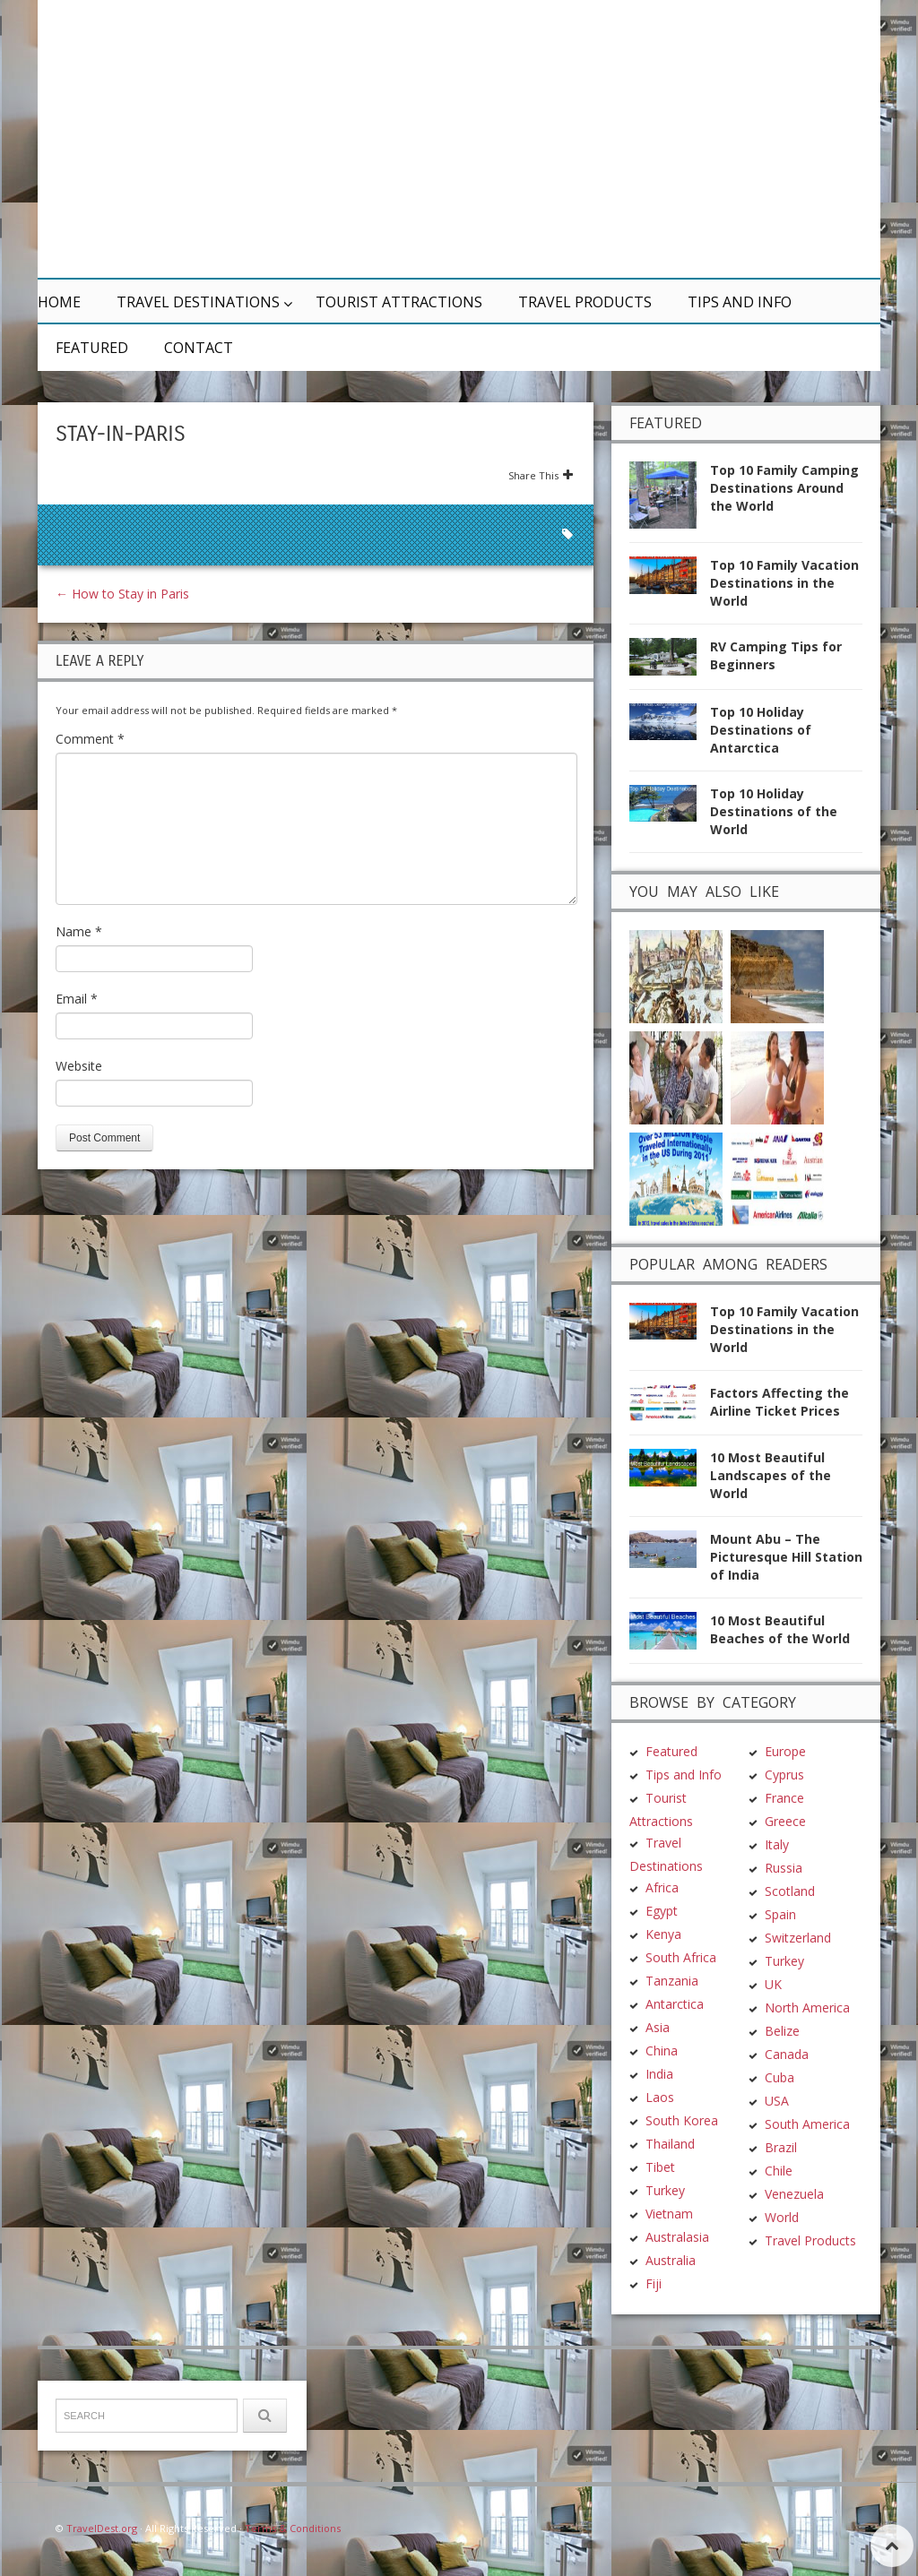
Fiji (653, 2283)
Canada (787, 2054)
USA (777, 2100)
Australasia (677, 2236)
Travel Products (585, 302)
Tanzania (671, 1980)
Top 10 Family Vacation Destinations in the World (784, 582)
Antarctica (674, 2003)
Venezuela (794, 2193)
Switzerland (798, 1937)
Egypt (661, 1910)
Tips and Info (740, 302)
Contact (198, 348)
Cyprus (784, 1774)
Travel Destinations (198, 302)
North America (807, 2007)
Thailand (670, 2143)
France (784, 1797)
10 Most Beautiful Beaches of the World (780, 1629)
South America (807, 2123)
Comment (90, 738)
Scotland (790, 1891)
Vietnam (669, 2213)
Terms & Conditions (293, 2528)
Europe (785, 1751)
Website (79, 1065)
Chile (778, 2170)
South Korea (681, 2120)
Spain (780, 1914)
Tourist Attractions (399, 302)
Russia (783, 1867)
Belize (782, 2030)
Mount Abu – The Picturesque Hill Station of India (786, 1556)
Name (79, 931)
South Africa (680, 1957)
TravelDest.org (101, 2528)
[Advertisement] (629, 138)
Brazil (781, 2147)
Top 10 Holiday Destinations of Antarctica (760, 729)
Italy (777, 1844)
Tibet (660, 2166)
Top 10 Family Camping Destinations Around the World (784, 487)
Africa (662, 1887)
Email (77, 998)
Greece (785, 1821)
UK (773, 1984)
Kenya (663, 1934)
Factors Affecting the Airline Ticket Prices (779, 1401)
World (782, 2217)
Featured (92, 348)
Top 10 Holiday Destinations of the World (773, 811)
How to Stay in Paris (122, 593)
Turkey (665, 2190)
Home (59, 302)
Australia (670, 2260)
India (659, 2073)
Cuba (779, 2077)
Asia (657, 2027)
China (661, 2050)
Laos (659, 2097)
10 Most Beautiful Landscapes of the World (770, 1475)
